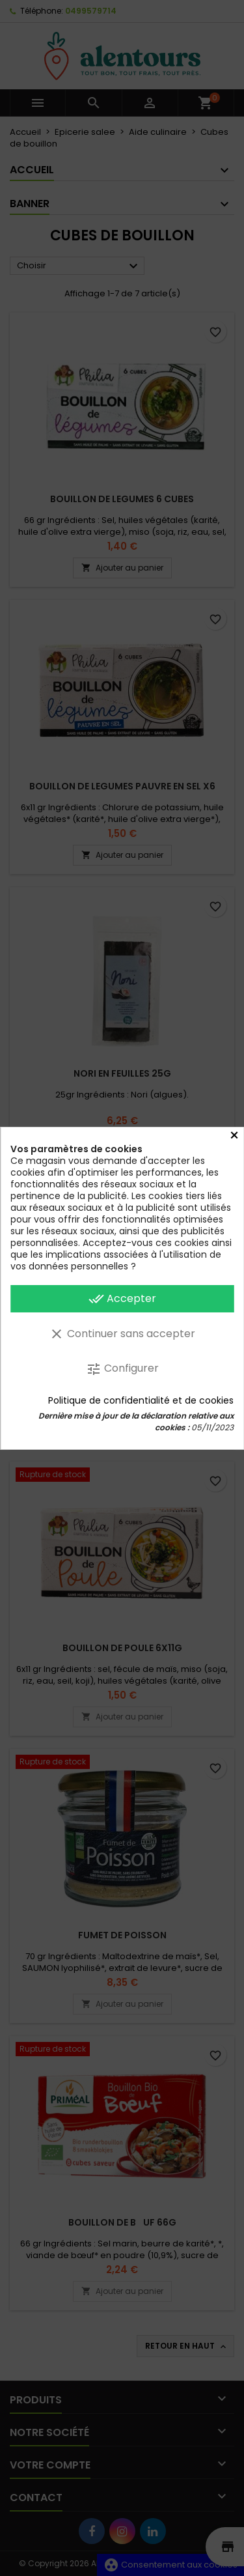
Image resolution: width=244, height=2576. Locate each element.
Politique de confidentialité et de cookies (141, 1400)
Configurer (122, 1369)
